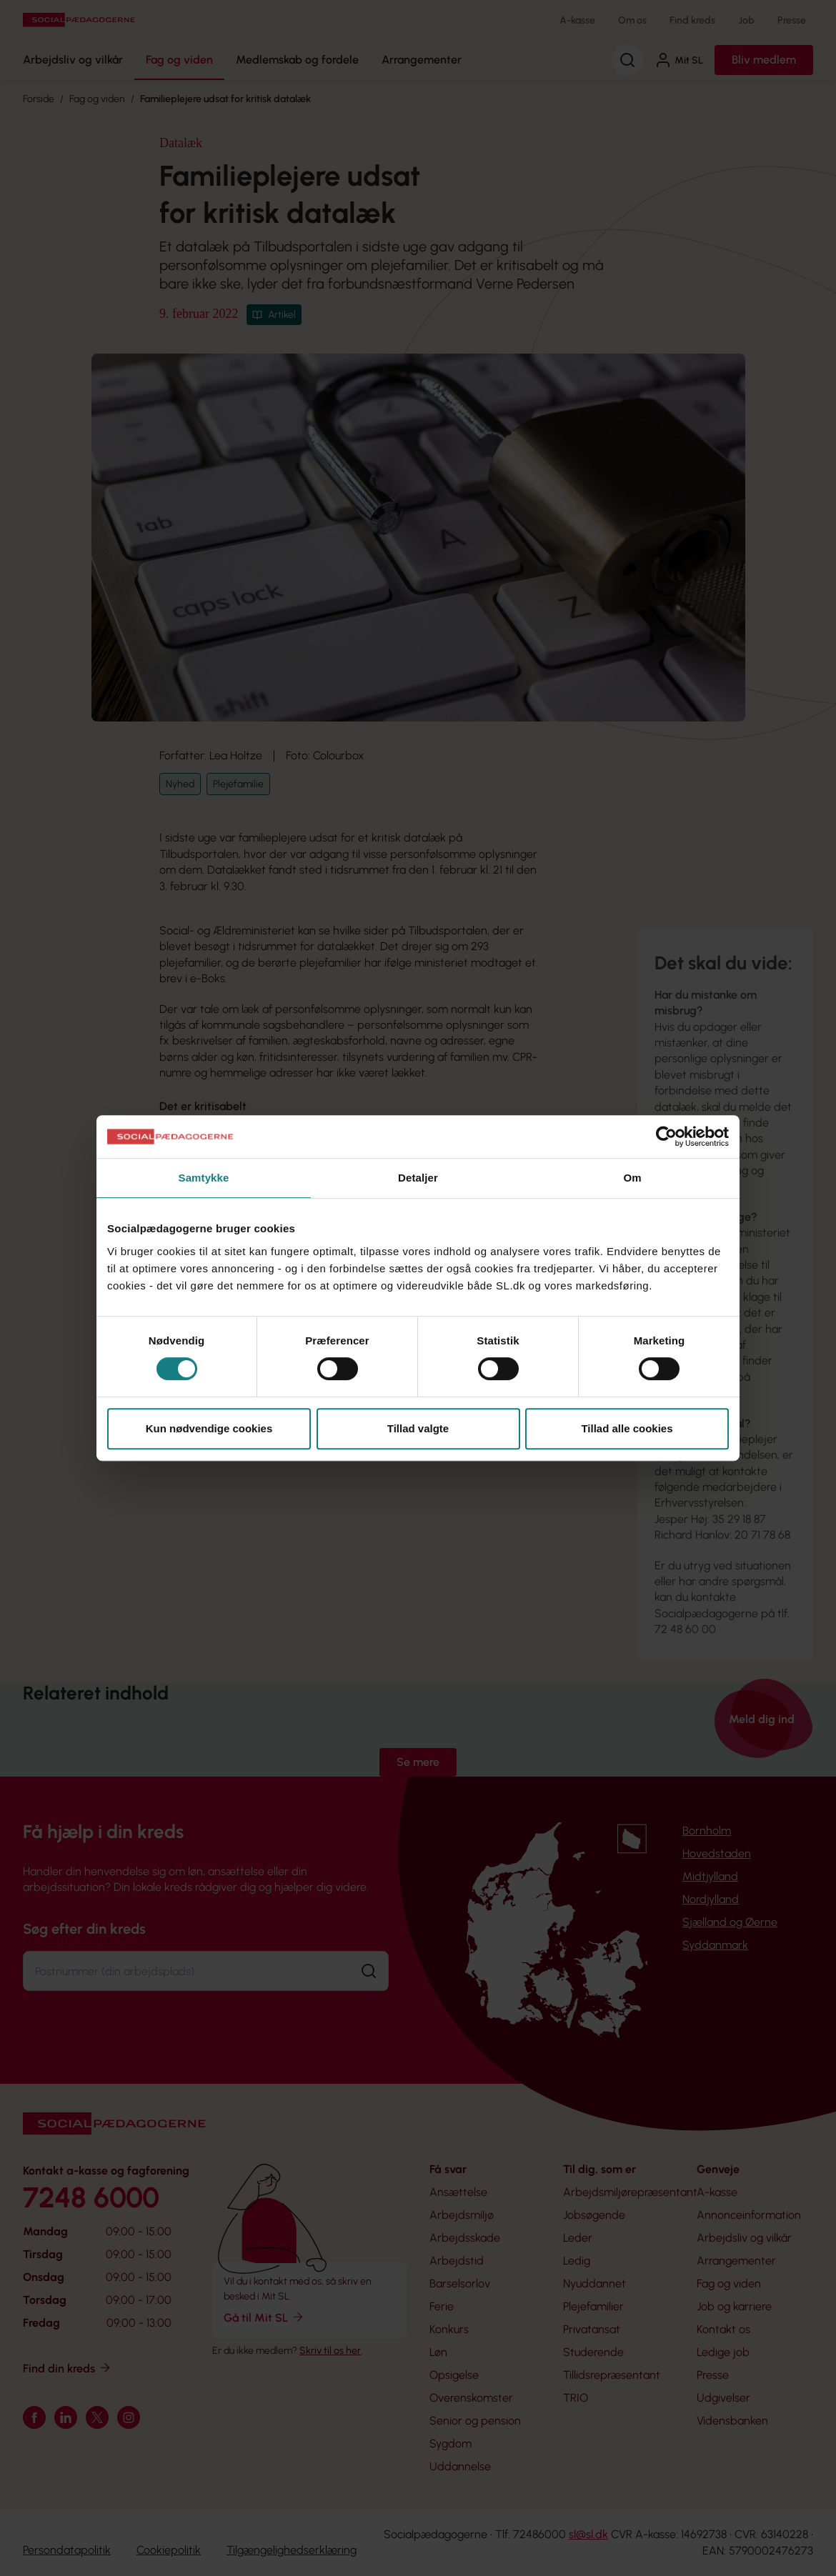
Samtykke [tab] (204, 1178)
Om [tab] (632, 1178)
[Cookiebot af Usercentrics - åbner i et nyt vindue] (666, 1136)
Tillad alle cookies (626, 1428)
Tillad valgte (418, 1428)
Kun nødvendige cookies (209, 1428)
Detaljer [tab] (418, 1178)
